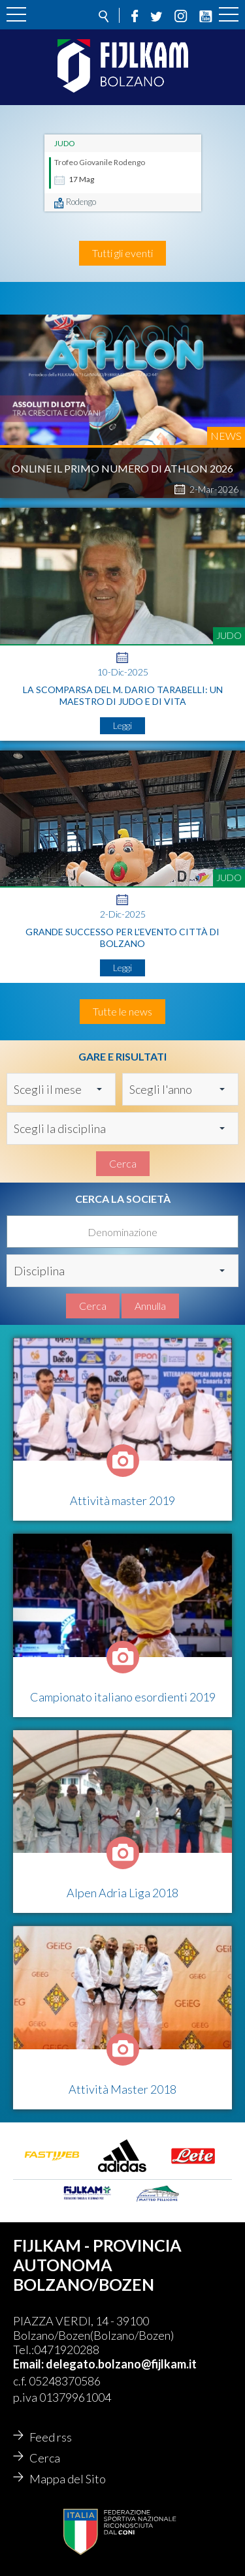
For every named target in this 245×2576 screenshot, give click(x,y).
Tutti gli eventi (122, 253)
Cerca (123, 1163)
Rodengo (81, 201)
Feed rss (50, 2437)
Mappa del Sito (67, 2479)
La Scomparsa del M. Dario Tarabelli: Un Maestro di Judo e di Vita (123, 695)
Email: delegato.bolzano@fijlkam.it (105, 2364)
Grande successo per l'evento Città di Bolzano (122, 937)
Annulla (150, 1305)
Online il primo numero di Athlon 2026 (122, 468)
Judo (64, 143)
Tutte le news (122, 1011)
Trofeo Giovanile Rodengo (99, 162)
